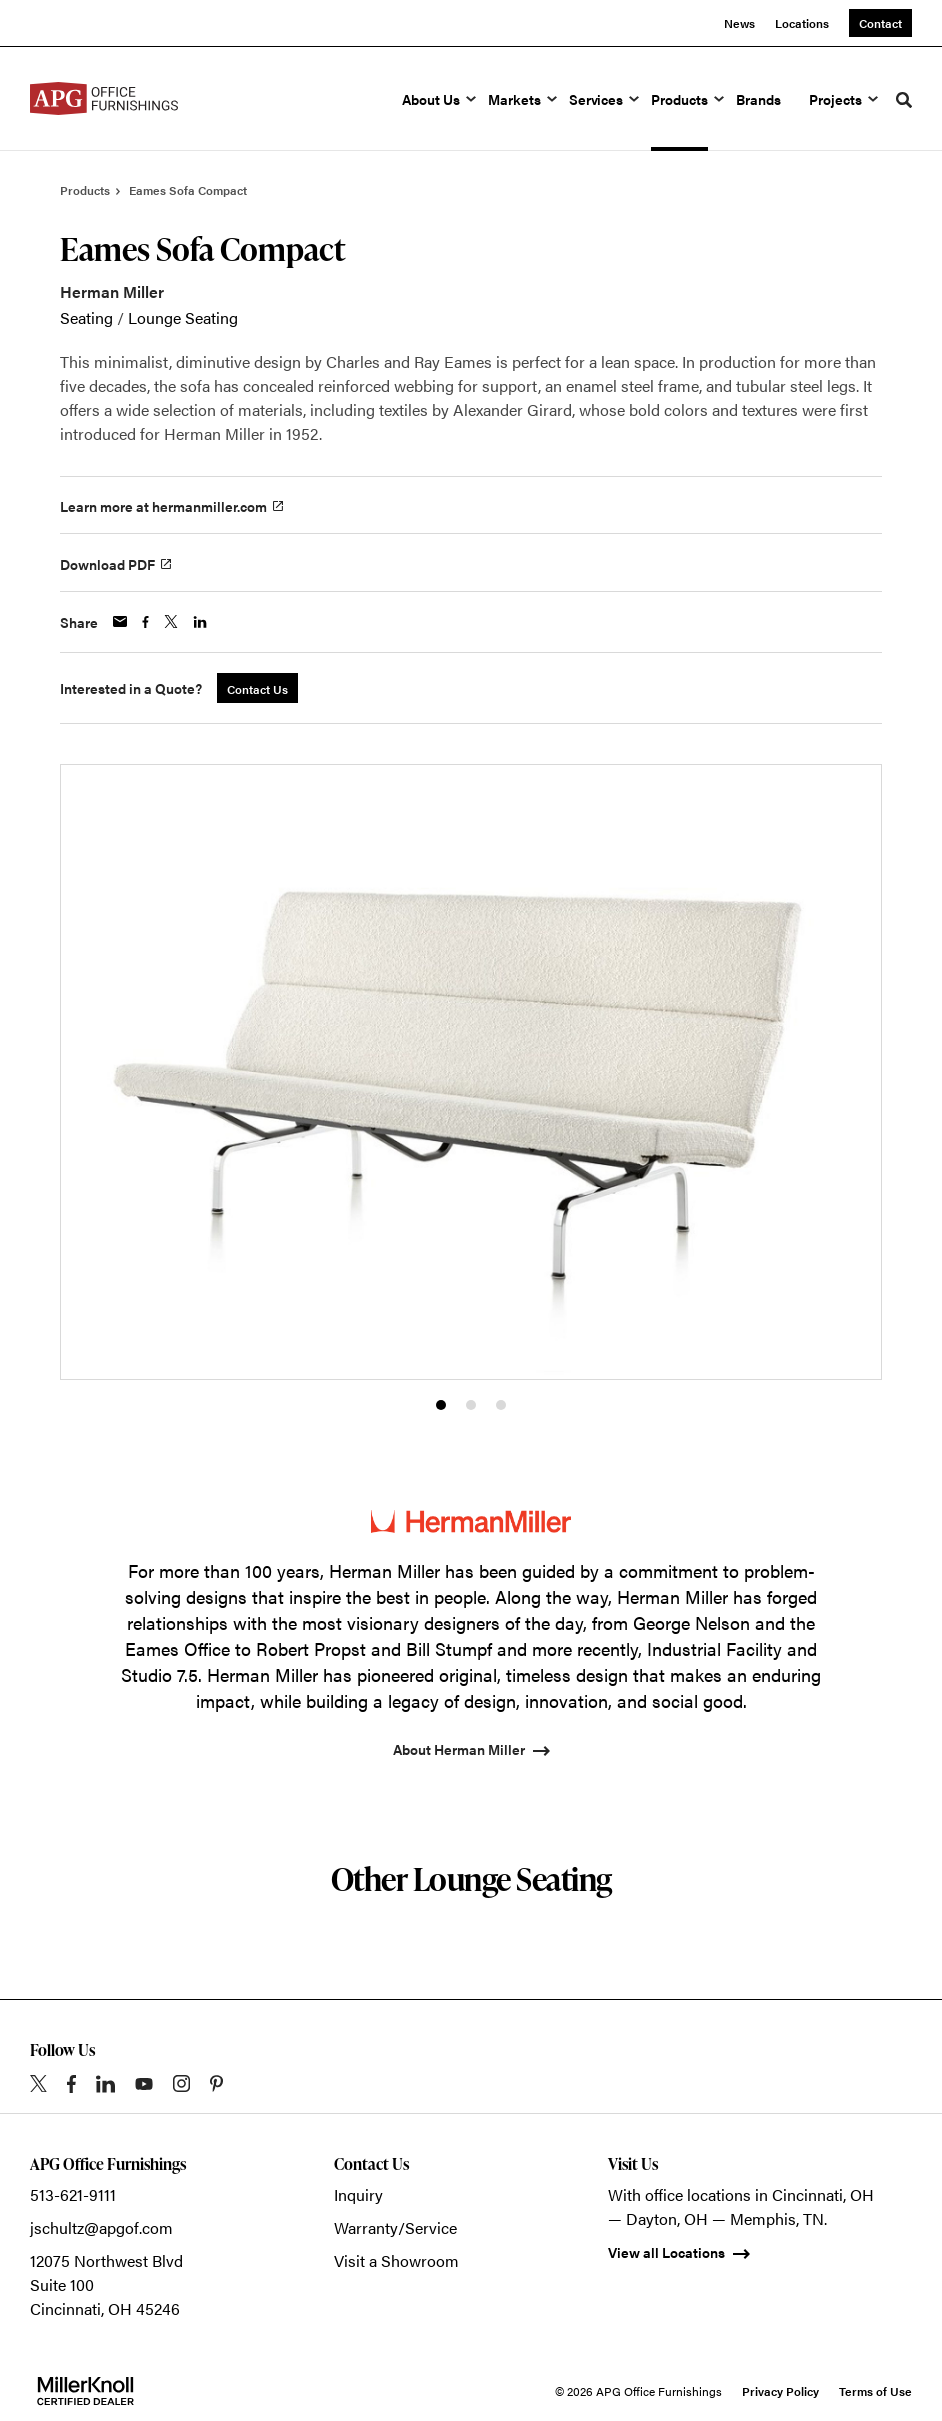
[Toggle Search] (904, 100)
